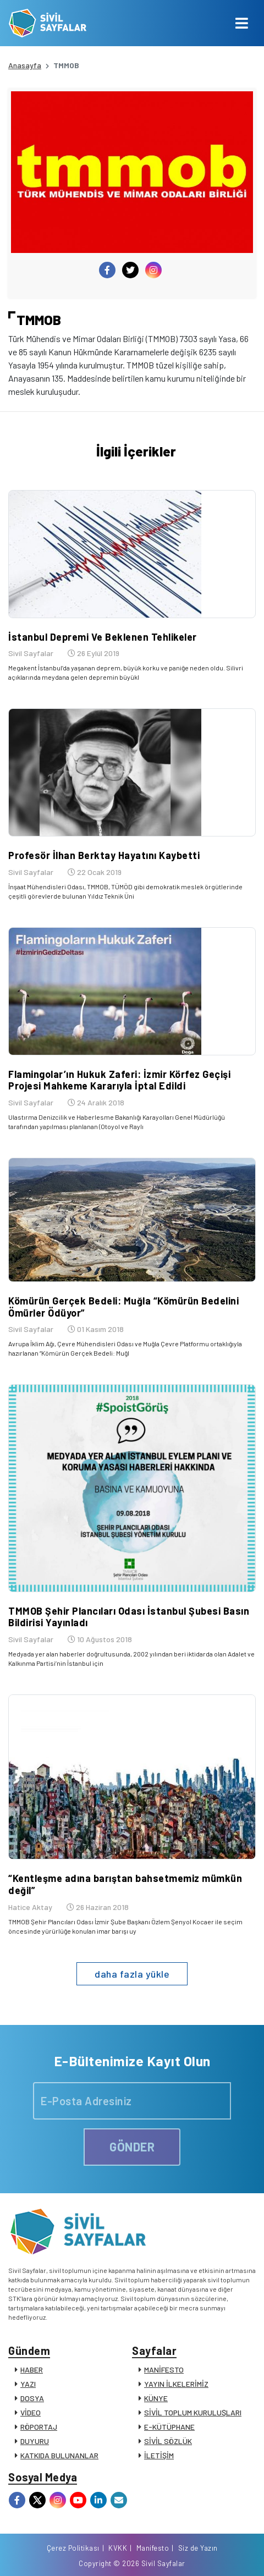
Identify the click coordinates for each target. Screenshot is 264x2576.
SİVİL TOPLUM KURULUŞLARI (192, 2412)
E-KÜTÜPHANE (169, 2426)
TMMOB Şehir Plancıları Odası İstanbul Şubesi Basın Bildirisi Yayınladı (128, 1617)
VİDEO (30, 2412)
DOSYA (32, 2398)
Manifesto (152, 2548)
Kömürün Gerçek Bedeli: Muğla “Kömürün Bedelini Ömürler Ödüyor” (123, 1307)
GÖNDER (132, 2146)
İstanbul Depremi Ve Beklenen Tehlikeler (102, 637)
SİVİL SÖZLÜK (168, 2441)
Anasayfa (24, 65)
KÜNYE (156, 2398)
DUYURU (34, 2441)
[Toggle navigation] (241, 23)
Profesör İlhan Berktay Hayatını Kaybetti (104, 855)
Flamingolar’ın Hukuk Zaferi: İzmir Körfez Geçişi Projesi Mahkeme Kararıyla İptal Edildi (119, 1080)
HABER (31, 2369)
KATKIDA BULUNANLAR (59, 2455)
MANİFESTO (164, 2369)
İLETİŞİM (159, 2455)
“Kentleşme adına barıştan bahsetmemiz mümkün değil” (125, 1884)
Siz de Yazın (198, 2548)
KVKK (117, 2548)
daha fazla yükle (132, 1974)
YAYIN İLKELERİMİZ (176, 2383)
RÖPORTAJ (38, 2426)
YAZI (28, 2383)
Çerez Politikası (73, 2548)
